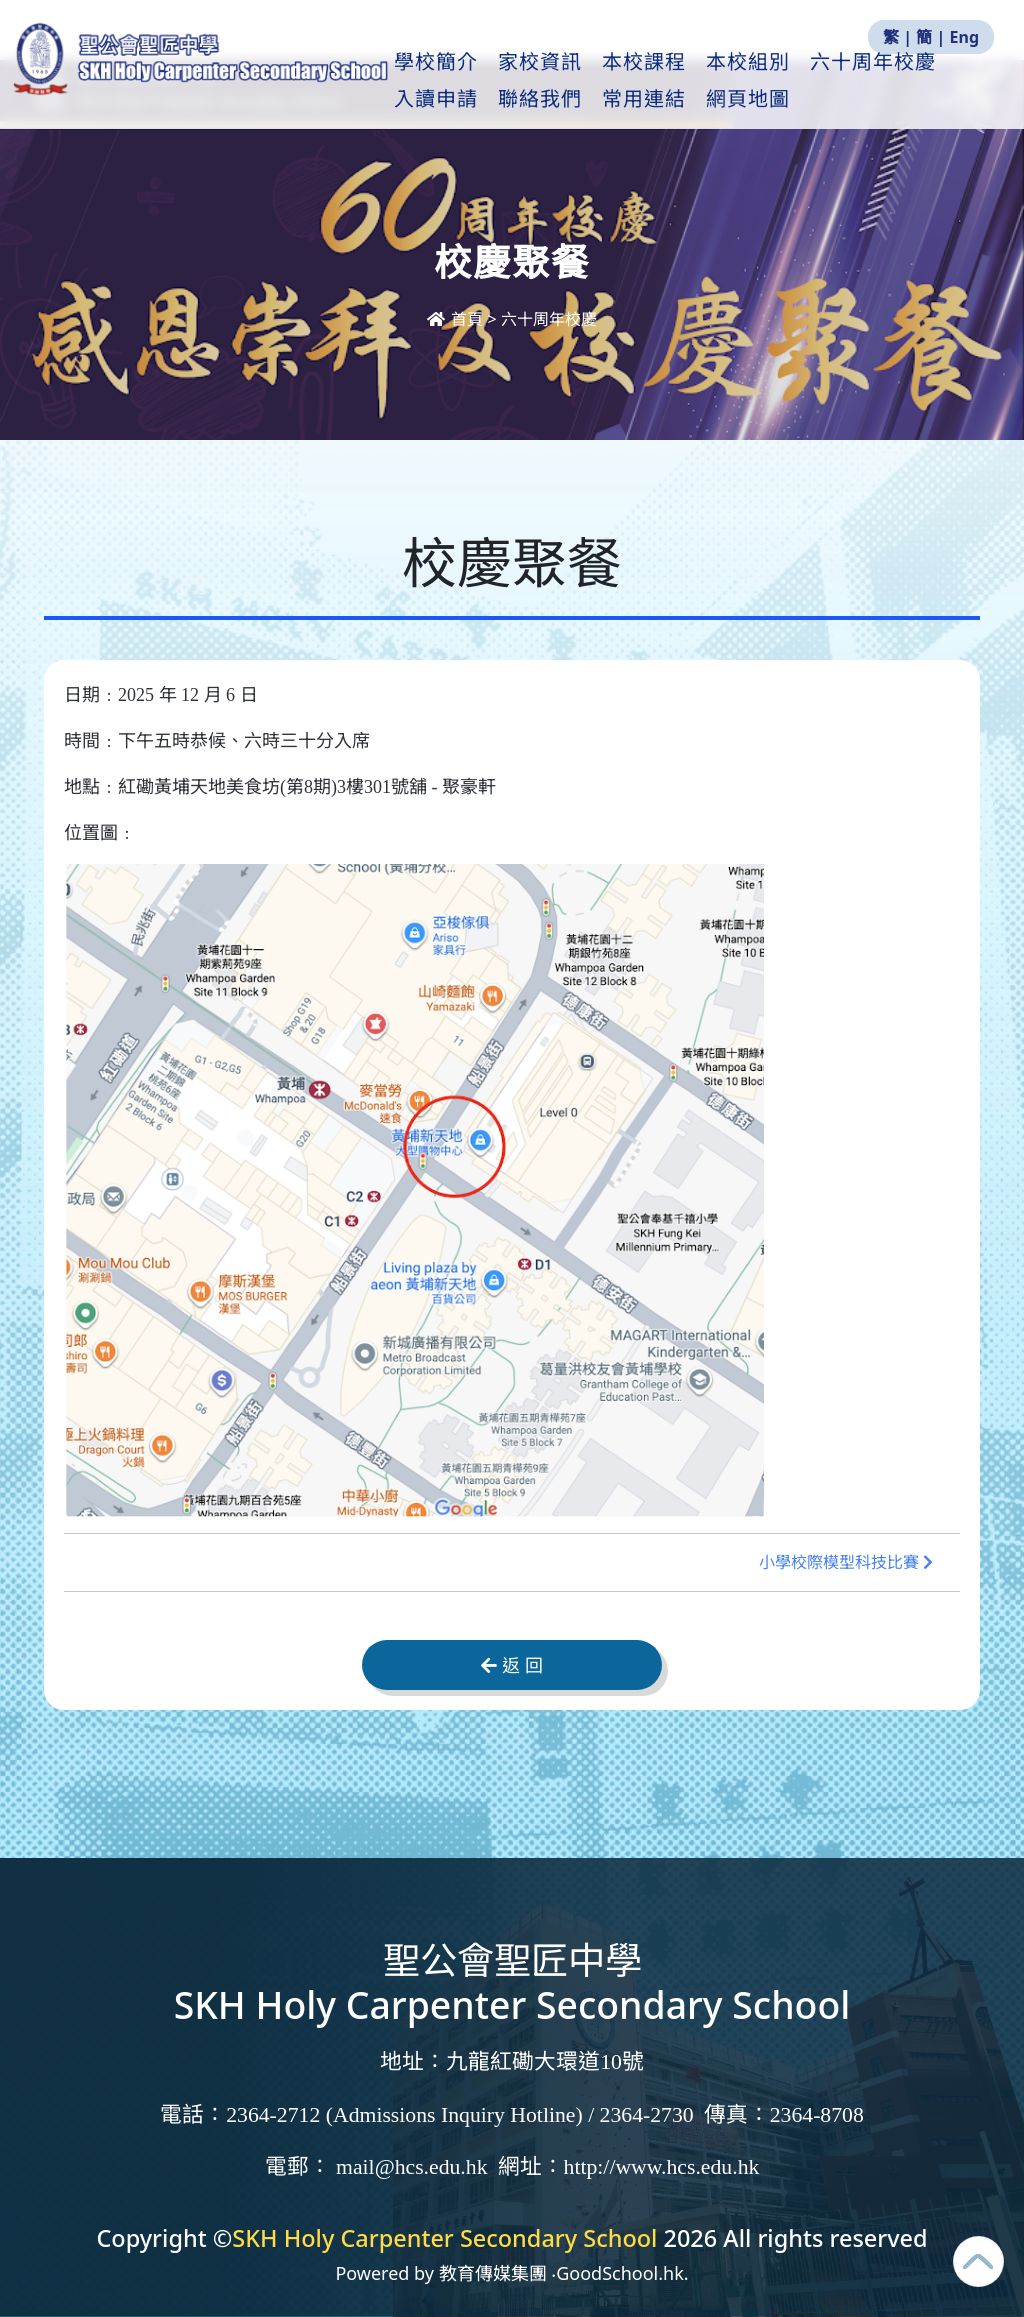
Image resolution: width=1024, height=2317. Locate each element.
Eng (964, 37)
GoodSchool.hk (620, 2273)
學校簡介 (488, 81)
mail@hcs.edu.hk (412, 2167)
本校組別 (800, 81)
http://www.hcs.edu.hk (662, 2167)
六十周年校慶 (549, 319)
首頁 (457, 319)
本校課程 (696, 81)
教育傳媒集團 (493, 2273)
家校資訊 (592, 81)
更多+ (894, 81)
